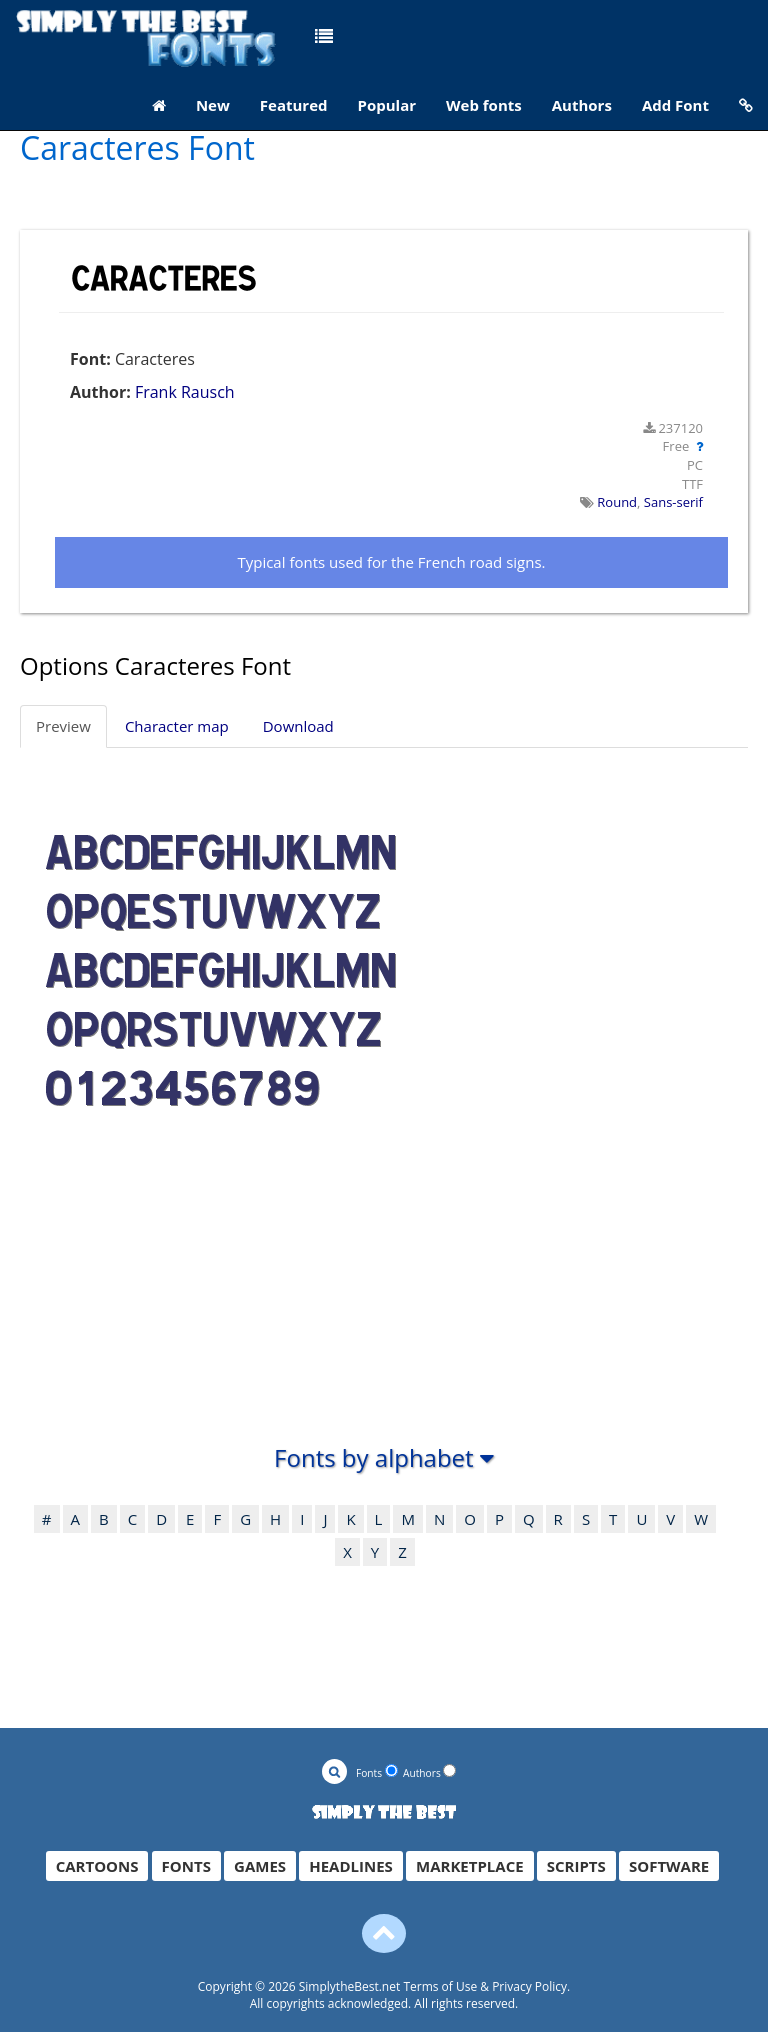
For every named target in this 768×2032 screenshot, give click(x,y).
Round (617, 502)
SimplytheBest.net (350, 1986)
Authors (582, 105)
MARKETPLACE (470, 1866)
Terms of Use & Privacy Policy (485, 1986)
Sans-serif (673, 502)
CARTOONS (97, 1866)
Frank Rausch (185, 392)
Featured (294, 105)
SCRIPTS (576, 1866)
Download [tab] (298, 726)
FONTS (186, 1866)
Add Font (675, 105)
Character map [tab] (177, 726)
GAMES (260, 1866)
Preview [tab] (63, 726)
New (213, 105)
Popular (387, 105)
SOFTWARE (669, 1866)
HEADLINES (351, 1866)
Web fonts (484, 105)
